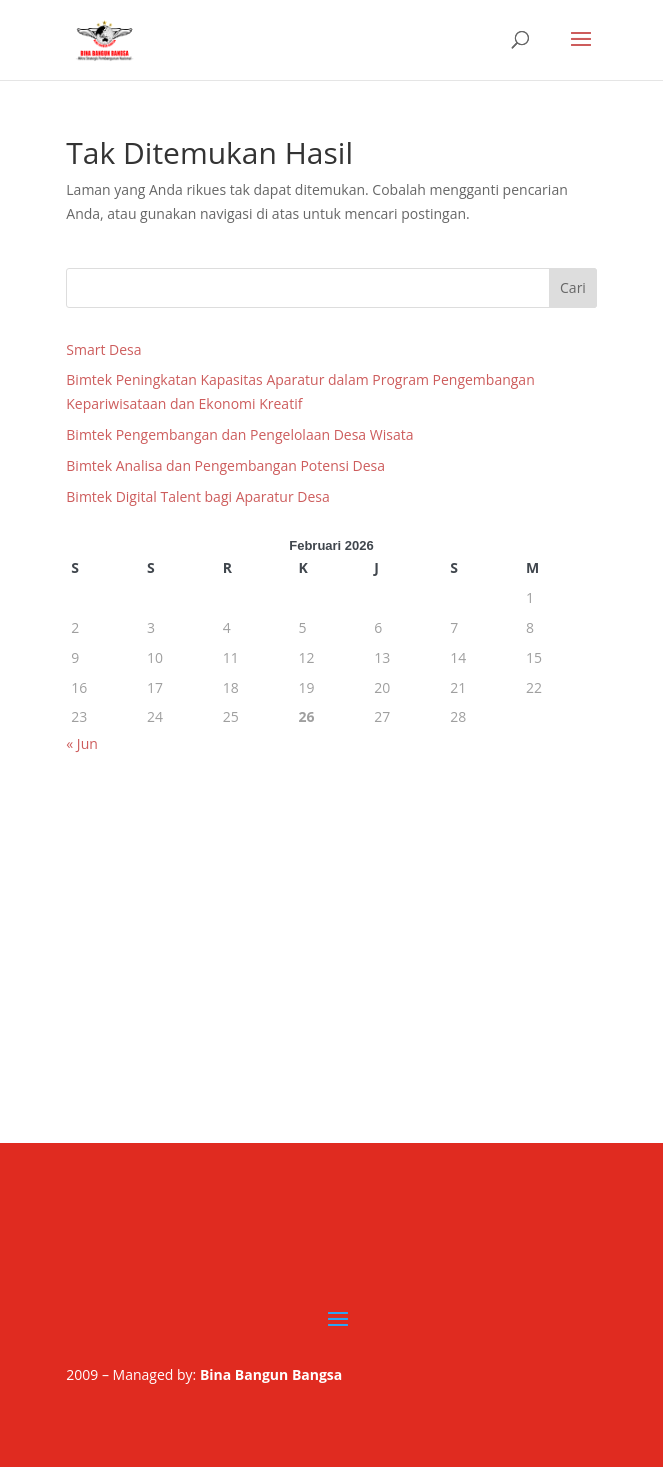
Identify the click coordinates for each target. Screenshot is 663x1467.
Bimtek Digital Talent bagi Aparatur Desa (197, 496)
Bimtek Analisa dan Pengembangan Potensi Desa (225, 465)
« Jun (82, 743)
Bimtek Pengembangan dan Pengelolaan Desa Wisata (239, 434)
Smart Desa (103, 349)
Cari (573, 287)
